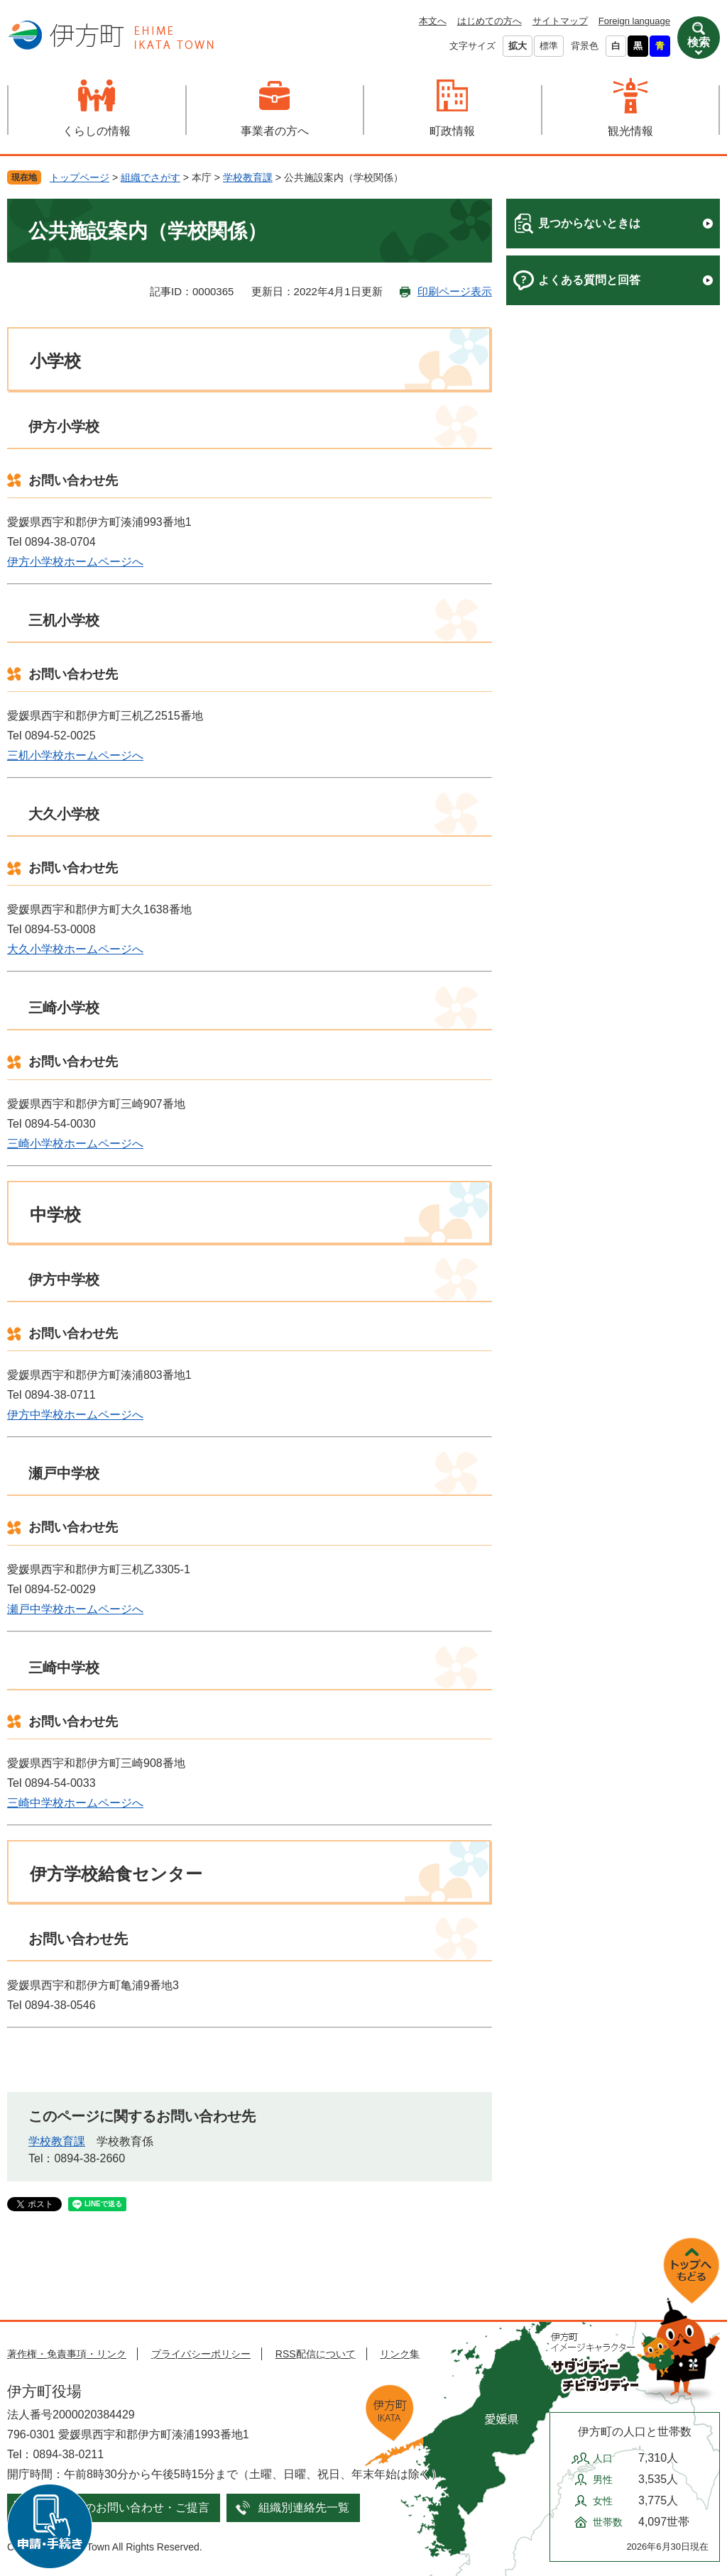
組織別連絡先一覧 (303, 2507)
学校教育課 (248, 177)
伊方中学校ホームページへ (75, 1415)
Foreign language (634, 21)
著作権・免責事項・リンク (66, 2354)
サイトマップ (560, 21)
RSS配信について (315, 2354)
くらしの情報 (96, 131)
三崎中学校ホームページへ (75, 1803)
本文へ (433, 21)
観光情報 (630, 131)
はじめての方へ (489, 21)
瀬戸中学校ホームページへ (75, 1609)
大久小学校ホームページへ (75, 949)
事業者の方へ (275, 131)
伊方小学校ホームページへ (75, 562)
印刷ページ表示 (454, 291)
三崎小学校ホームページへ (75, 1144)
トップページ (79, 177)
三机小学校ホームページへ (75, 755)
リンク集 (400, 2354)
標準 (549, 45)
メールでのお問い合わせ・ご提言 (124, 2507)
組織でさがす (150, 177)
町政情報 (452, 131)
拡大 (517, 45)
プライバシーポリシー (201, 2354)
